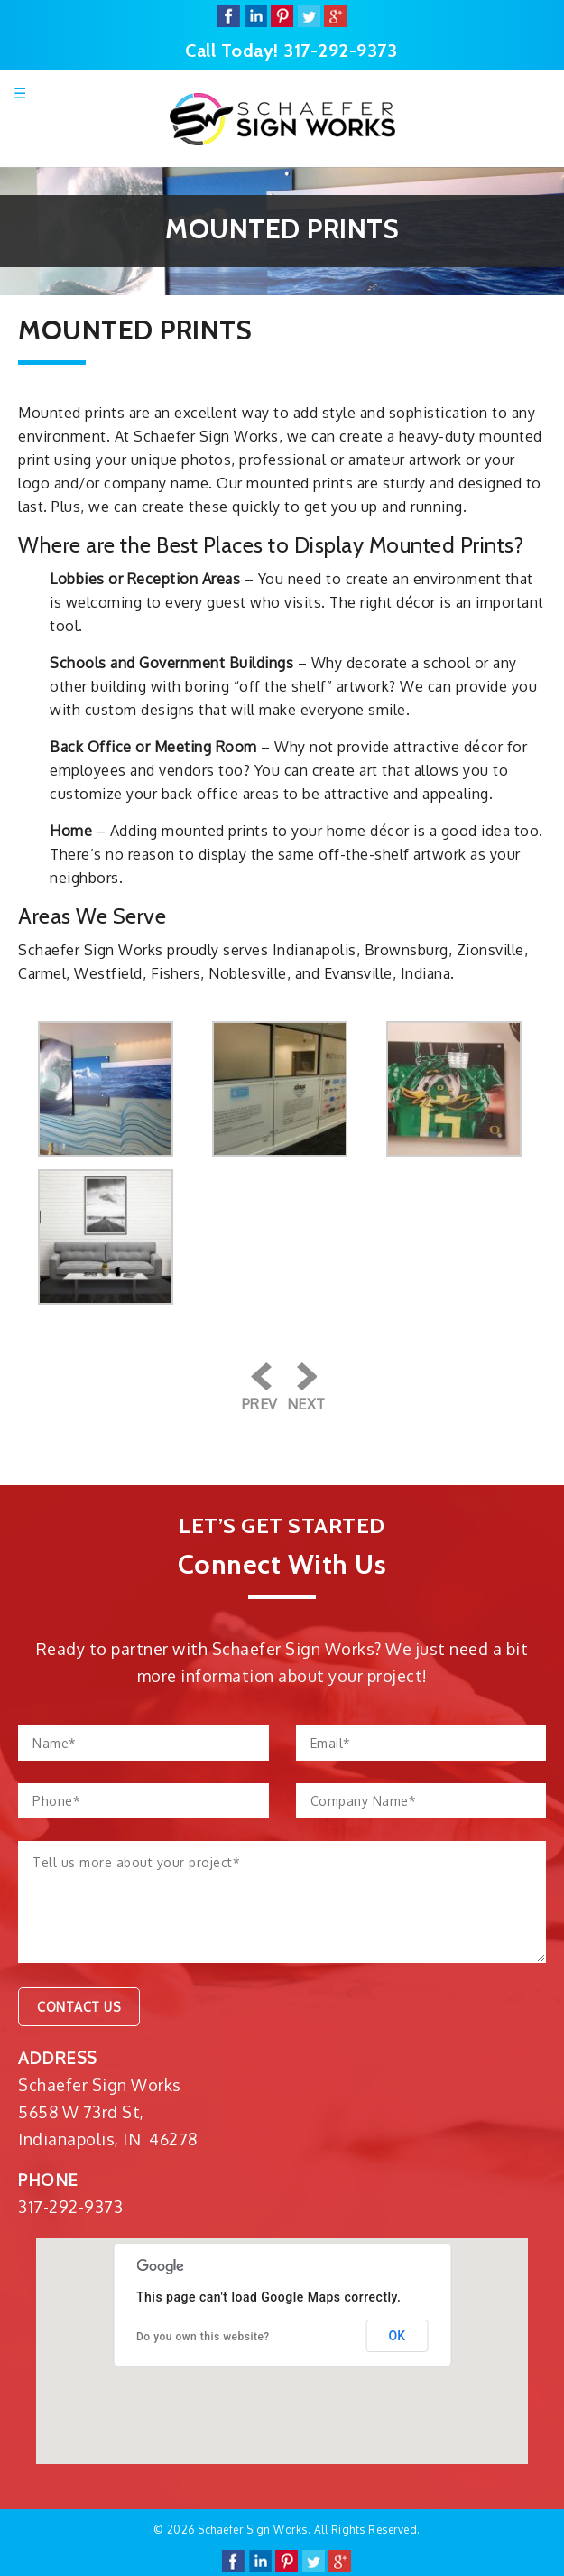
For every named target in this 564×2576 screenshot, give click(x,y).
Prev (260, 1404)
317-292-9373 (340, 50)
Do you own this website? (203, 2336)
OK (397, 2336)
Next (306, 1404)
